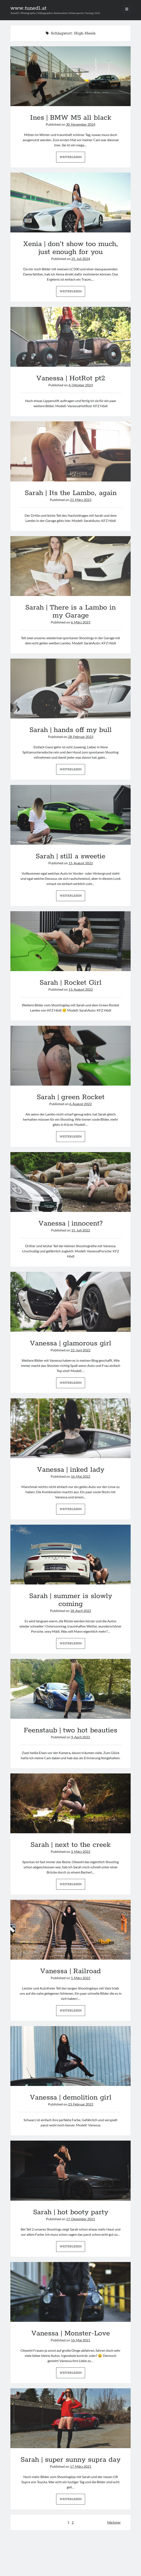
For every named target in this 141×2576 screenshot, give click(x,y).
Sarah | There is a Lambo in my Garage (70, 566)
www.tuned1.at (28, 8)
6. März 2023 (80, 622)
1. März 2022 (80, 1978)
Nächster (114, 2522)
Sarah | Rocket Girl (70, 941)
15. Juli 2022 (80, 1230)
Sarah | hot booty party (70, 2170)
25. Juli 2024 (80, 259)
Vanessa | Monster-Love (70, 2292)
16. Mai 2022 (80, 1476)
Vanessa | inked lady (70, 1428)
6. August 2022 (80, 1104)
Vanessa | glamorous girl (70, 1302)
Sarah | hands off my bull (70, 688)
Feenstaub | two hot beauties (70, 1689)
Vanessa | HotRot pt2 (70, 337)
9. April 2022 (80, 1737)
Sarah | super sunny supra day (70, 2418)
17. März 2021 (80, 2466)
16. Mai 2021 (80, 2340)
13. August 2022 (80, 989)
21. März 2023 (80, 500)
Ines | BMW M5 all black (70, 76)
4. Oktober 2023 (80, 385)
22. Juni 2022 (80, 1350)
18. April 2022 (80, 1611)
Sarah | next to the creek (70, 1803)
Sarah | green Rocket (70, 1056)
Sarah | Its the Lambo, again (70, 451)
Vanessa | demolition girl (70, 2056)
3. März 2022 (80, 1851)
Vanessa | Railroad (70, 1930)
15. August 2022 (80, 863)
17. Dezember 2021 (80, 2219)
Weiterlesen (72, 158)
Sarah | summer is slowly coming (70, 1554)
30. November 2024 (80, 124)
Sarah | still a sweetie (70, 815)
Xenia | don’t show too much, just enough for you (70, 202)
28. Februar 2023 (80, 737)
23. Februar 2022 (80, 2104)
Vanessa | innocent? (70, 1182)
